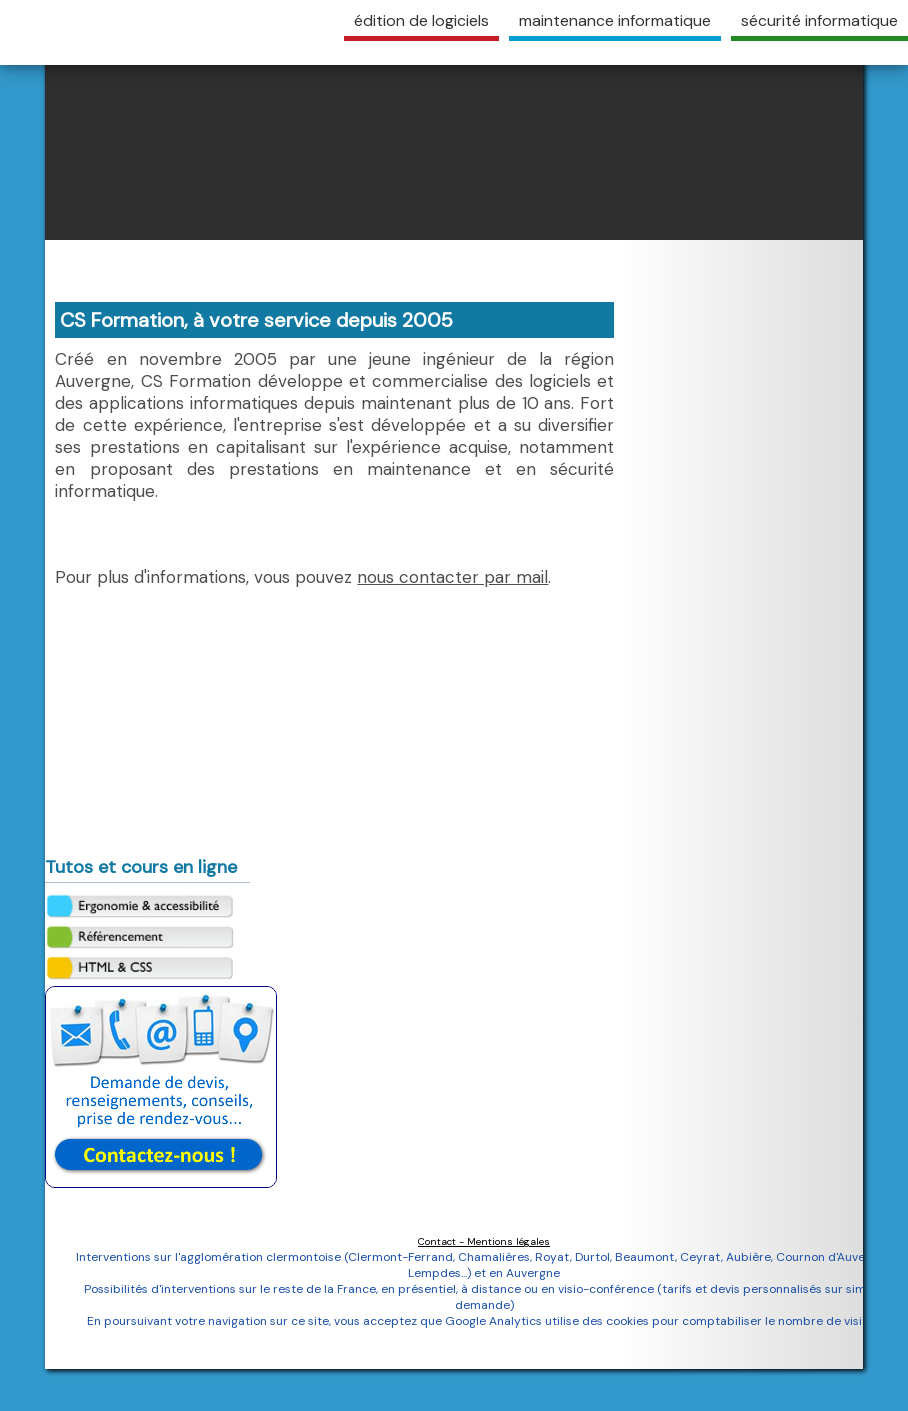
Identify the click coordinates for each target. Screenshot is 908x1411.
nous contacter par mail (452, 577)
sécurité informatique (819, 20)
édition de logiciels (421, 20)
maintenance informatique (615, 20)
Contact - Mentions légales (484, 1241)
